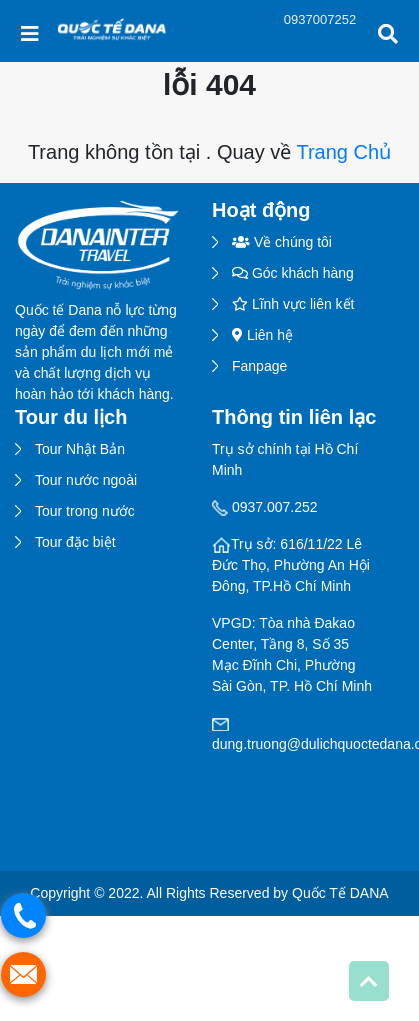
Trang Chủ (343, 152)
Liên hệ (262, 335)
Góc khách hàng (293, 273)
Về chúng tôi (282, 242)
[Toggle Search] (388, 34)
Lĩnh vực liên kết (293, 304)
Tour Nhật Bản (80, 449)
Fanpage (259, 366)
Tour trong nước (85, 511)
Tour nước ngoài (86, 480)
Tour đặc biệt (75, 542)
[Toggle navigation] (30, 34)
